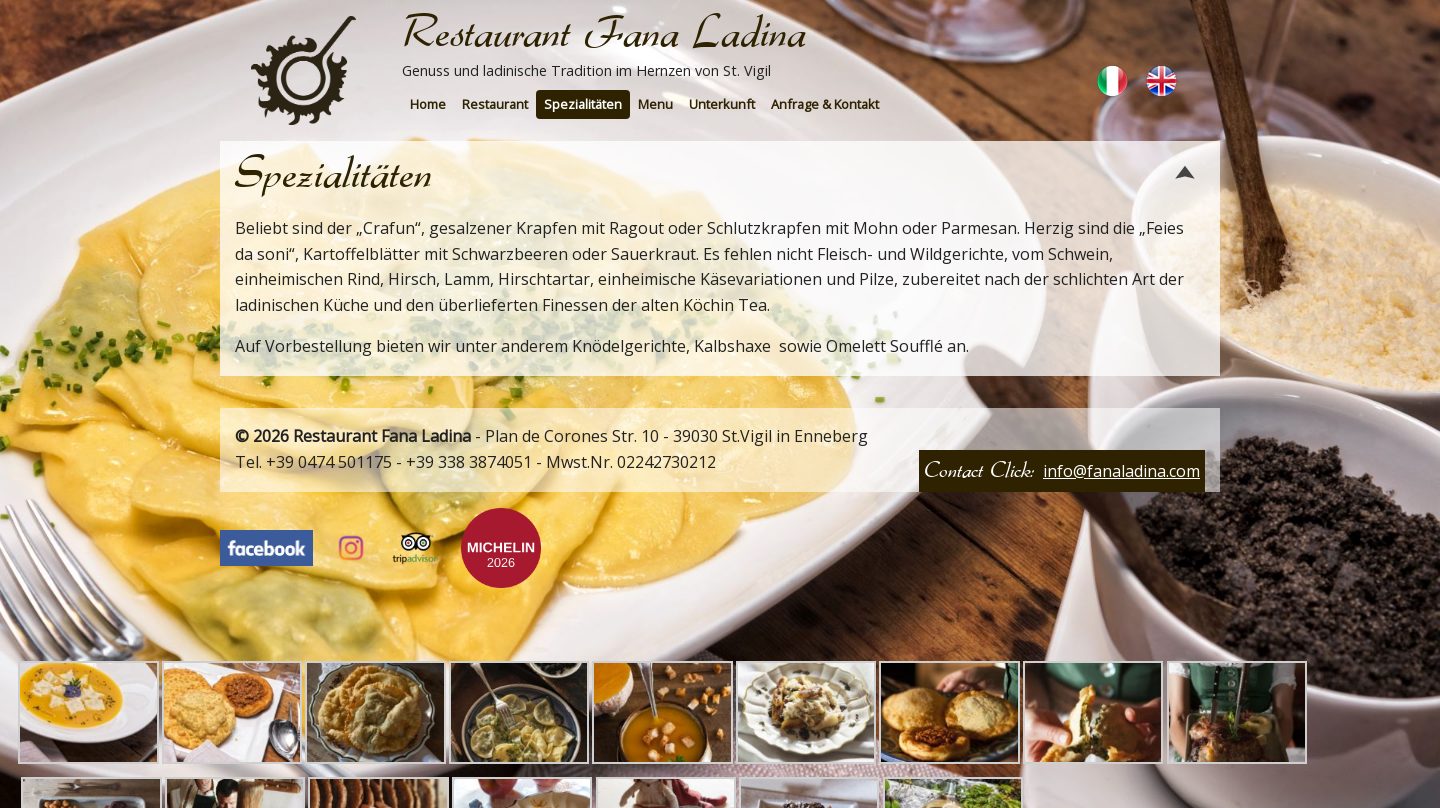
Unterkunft (722, 104)
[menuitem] (428, 104)
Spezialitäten (583, 104)
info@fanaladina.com (1121, 471)
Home (428, 104)
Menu (655, 104)
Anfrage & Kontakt (825, 104)
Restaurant (495, 104)
